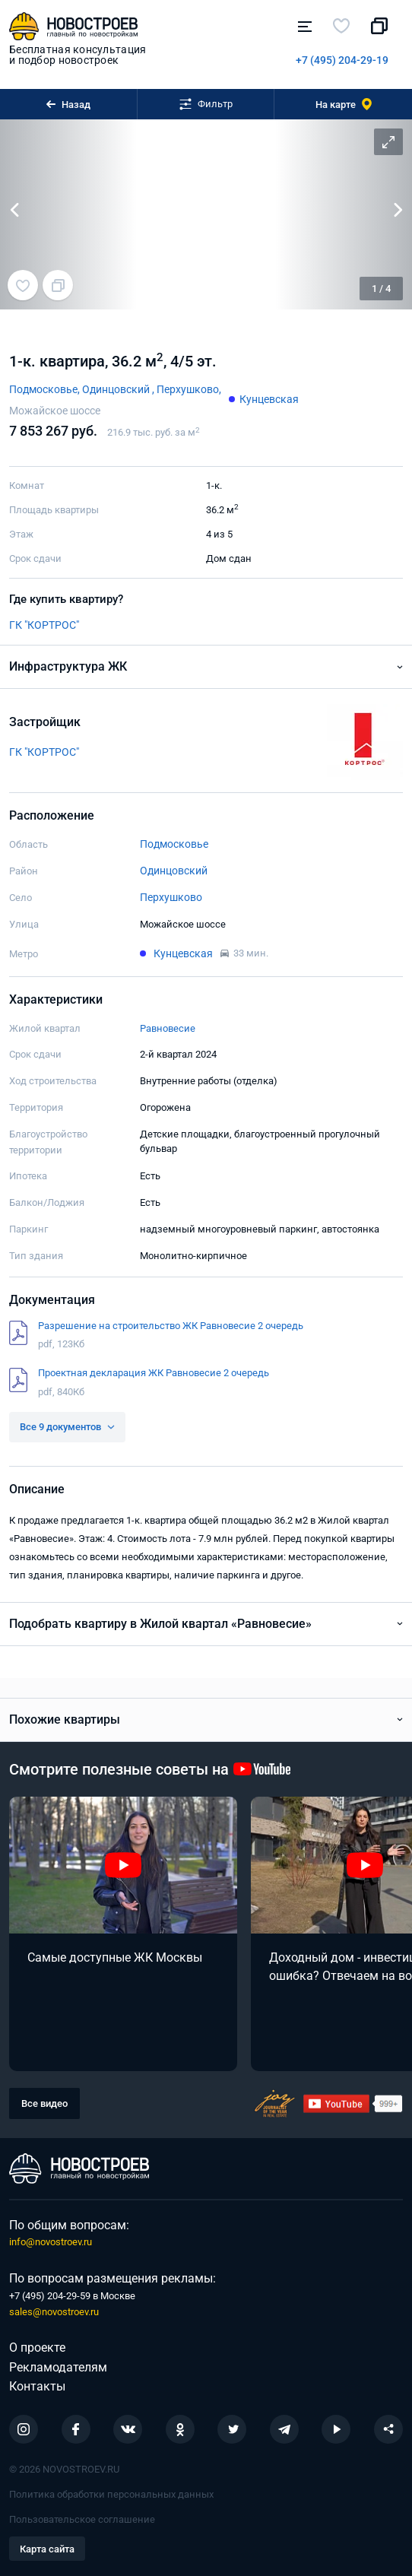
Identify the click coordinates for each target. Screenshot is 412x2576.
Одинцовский (174, 870)
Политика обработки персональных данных (111, 2494)
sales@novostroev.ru (54, 2311)
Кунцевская (269, 399)
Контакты (37, 2386)
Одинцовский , (119, 389)
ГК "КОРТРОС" (44, 625)
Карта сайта (47, 2549)
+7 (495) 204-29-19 (342, 60)
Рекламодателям (58, 2367)
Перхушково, (189, 389)
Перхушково (171, 897)
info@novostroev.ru (50, 2242)
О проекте (37, 2347)
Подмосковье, (45, 389)
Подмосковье (174, 844)
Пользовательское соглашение (82, 2519)
